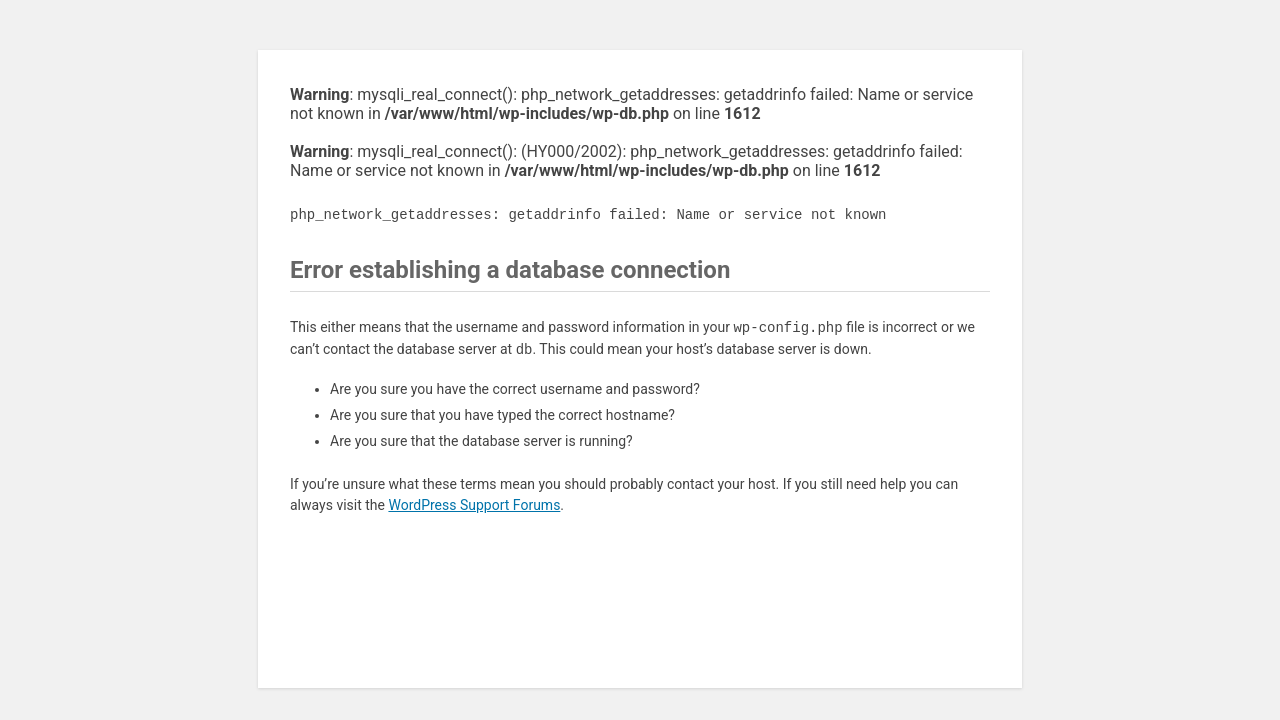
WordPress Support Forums (474, 505)
